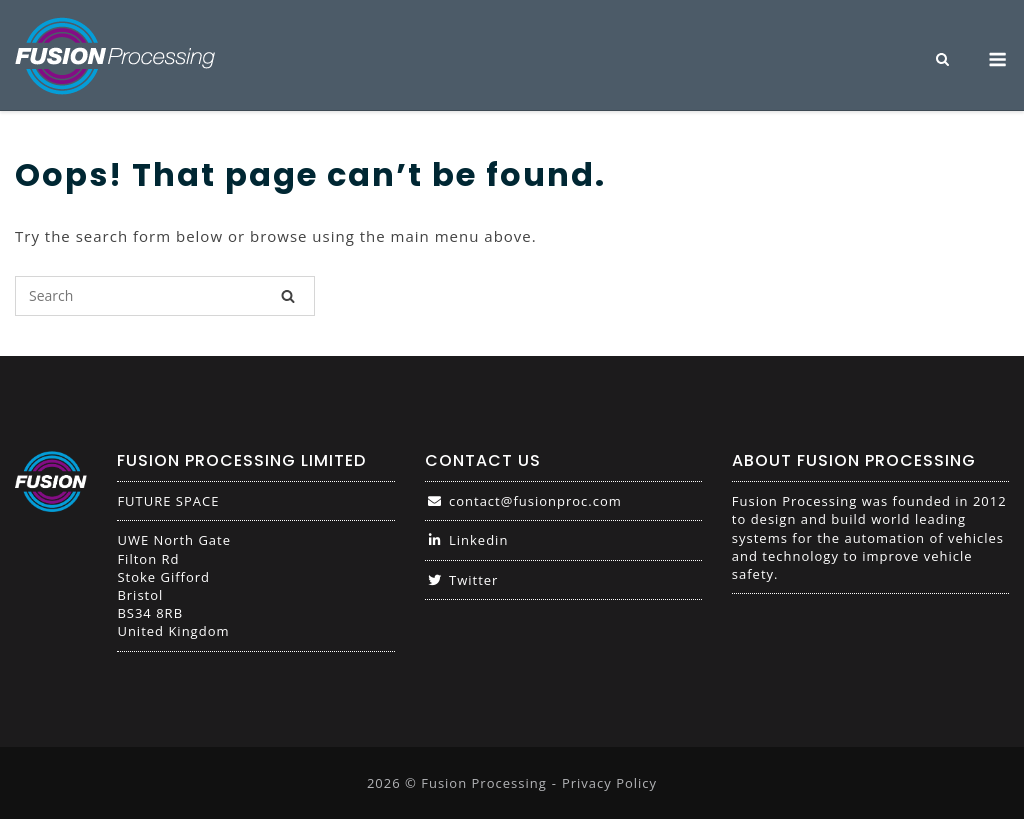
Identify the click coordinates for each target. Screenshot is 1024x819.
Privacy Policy (609, 783)
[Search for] (165, 296)
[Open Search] (942, 61)
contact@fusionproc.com (523, 501)
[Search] (288, 296)
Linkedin (467, 540)
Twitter (462, 580)
